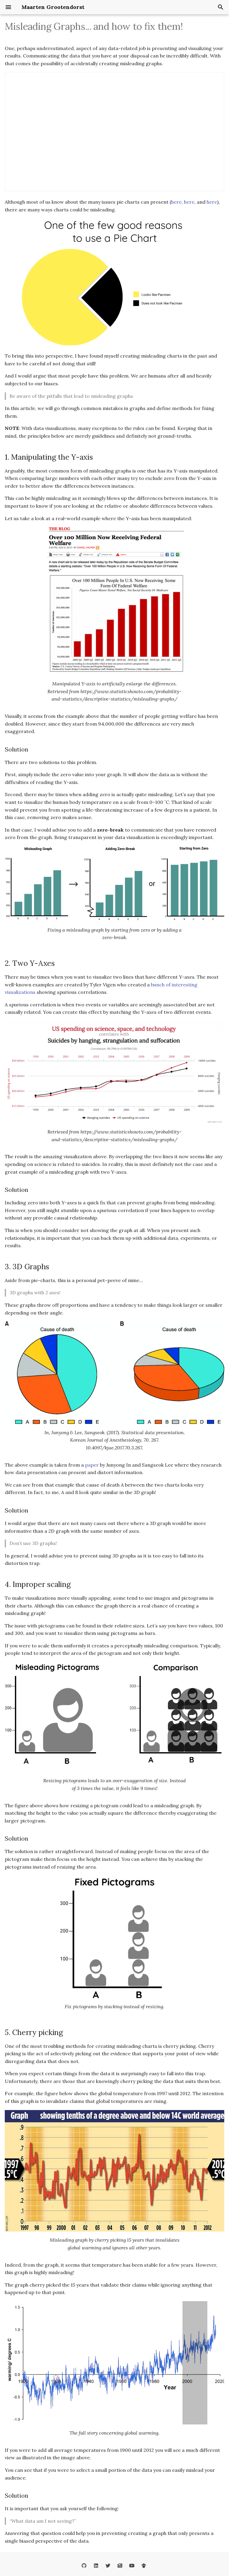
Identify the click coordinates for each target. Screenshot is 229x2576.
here (176, 202)
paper (92, 1465)
